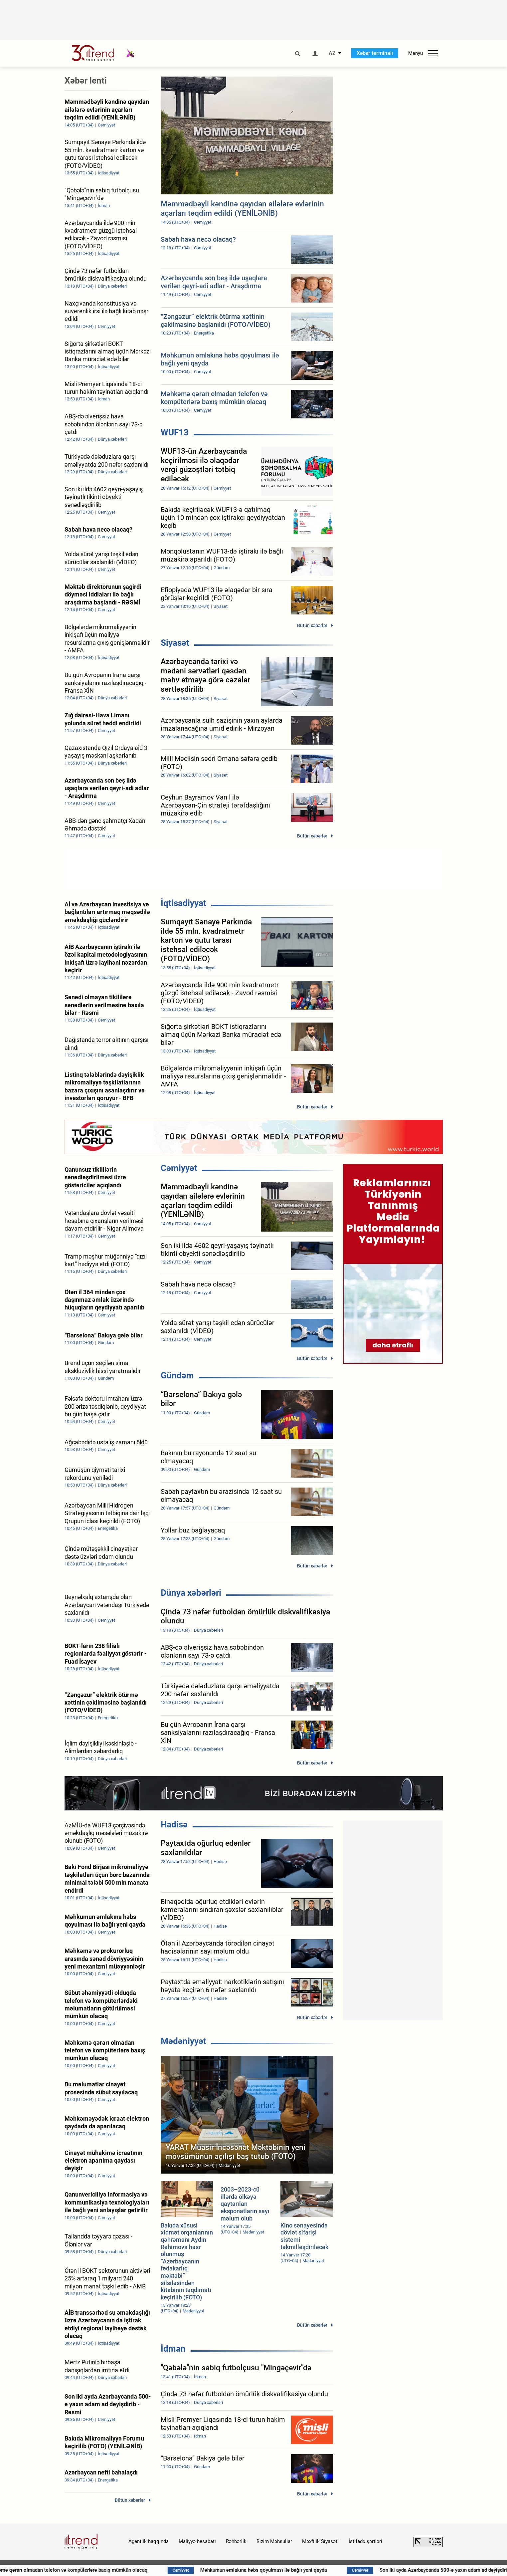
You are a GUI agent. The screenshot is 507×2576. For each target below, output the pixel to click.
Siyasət (175, 643)
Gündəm (177, 1375)
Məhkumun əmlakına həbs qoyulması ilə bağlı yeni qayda (287, 2570)
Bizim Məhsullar (274, 2541)
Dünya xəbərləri (191, 1593)
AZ (332, 53)
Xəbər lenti (86, 81)
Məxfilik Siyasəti (320, 2541)
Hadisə (174, 1824)
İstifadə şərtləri (365, 2541)
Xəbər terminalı (375, 53)
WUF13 (175, 432)
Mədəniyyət (183, 2041)
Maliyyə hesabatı (197, 2541)
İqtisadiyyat (183, 903)
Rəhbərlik (236, 2541)
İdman (173, 2349)
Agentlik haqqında (148, 2541)
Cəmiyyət (179, 1168)
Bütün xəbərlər (312, 625)
